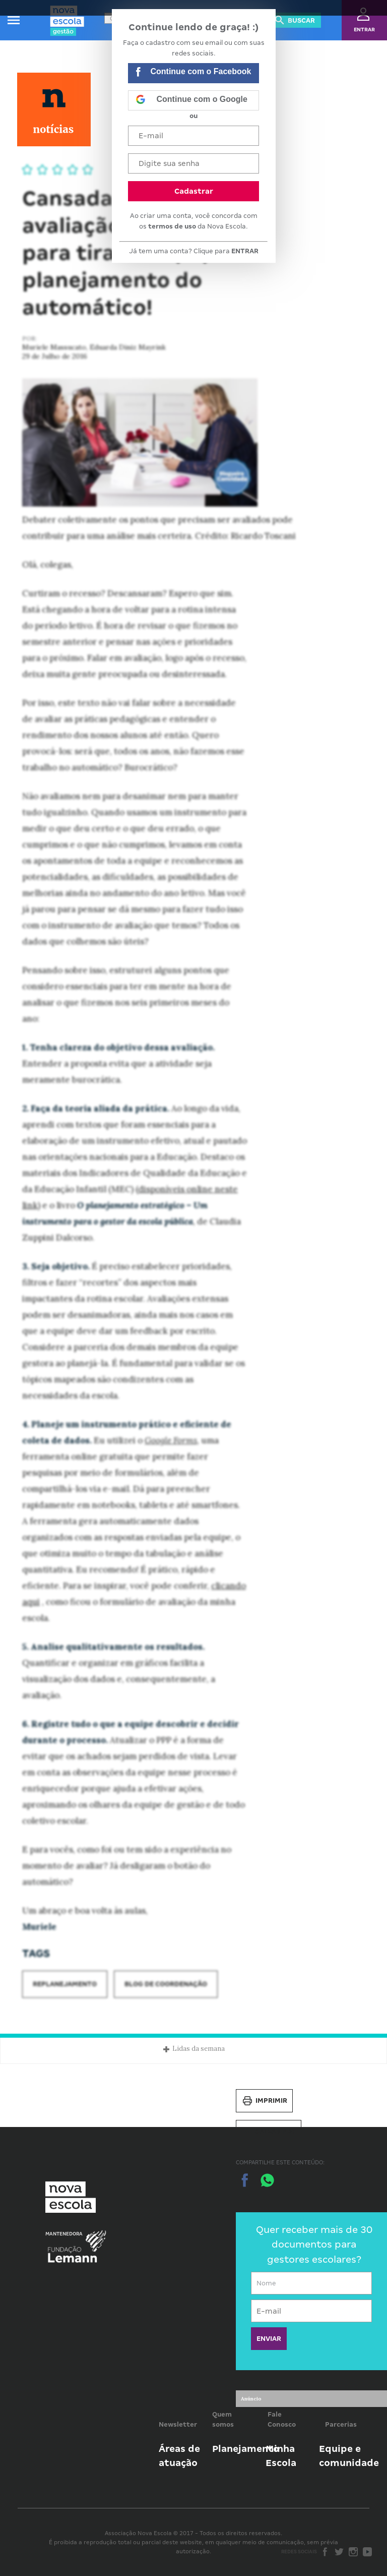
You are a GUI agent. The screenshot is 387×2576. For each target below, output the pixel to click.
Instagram (353, 2551)
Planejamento (245, 2448)
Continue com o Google (191, 100)
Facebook (325, 2551)
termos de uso (172, 226)
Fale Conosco (282, 2419)
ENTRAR (245, 251)
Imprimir (264, 2101)
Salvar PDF (268, 2131)
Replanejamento (65, 1984)
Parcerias (341, 2424)
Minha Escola (281, 2455)
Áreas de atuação (179, 2455)
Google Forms (171, 1440)
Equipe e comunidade (349, 2455)
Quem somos (223, 2419)
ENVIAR (268, 2338)
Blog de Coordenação (165, 1984)
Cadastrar (193, 191)
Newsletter (178, 2424)
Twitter (339, 2551)
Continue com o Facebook (193, 73)
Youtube (367, 2551)
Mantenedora (64, 2233)
